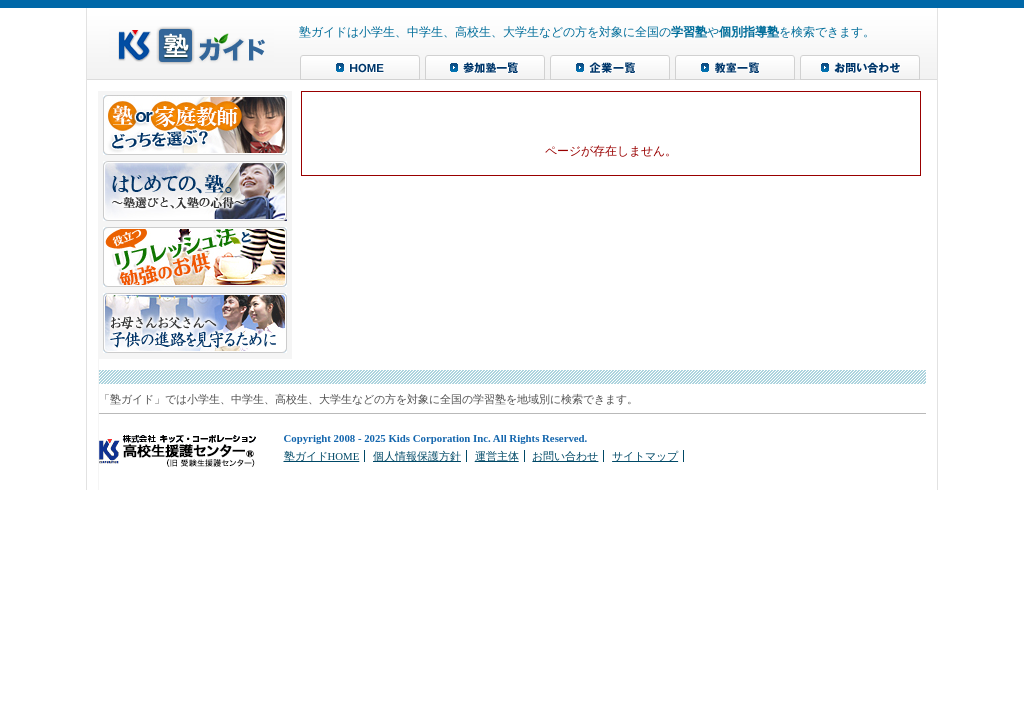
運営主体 (497, 456)
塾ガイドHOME (322, 456)
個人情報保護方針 (417, 456)
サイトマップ (645, 456)
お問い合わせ (565, 456)
